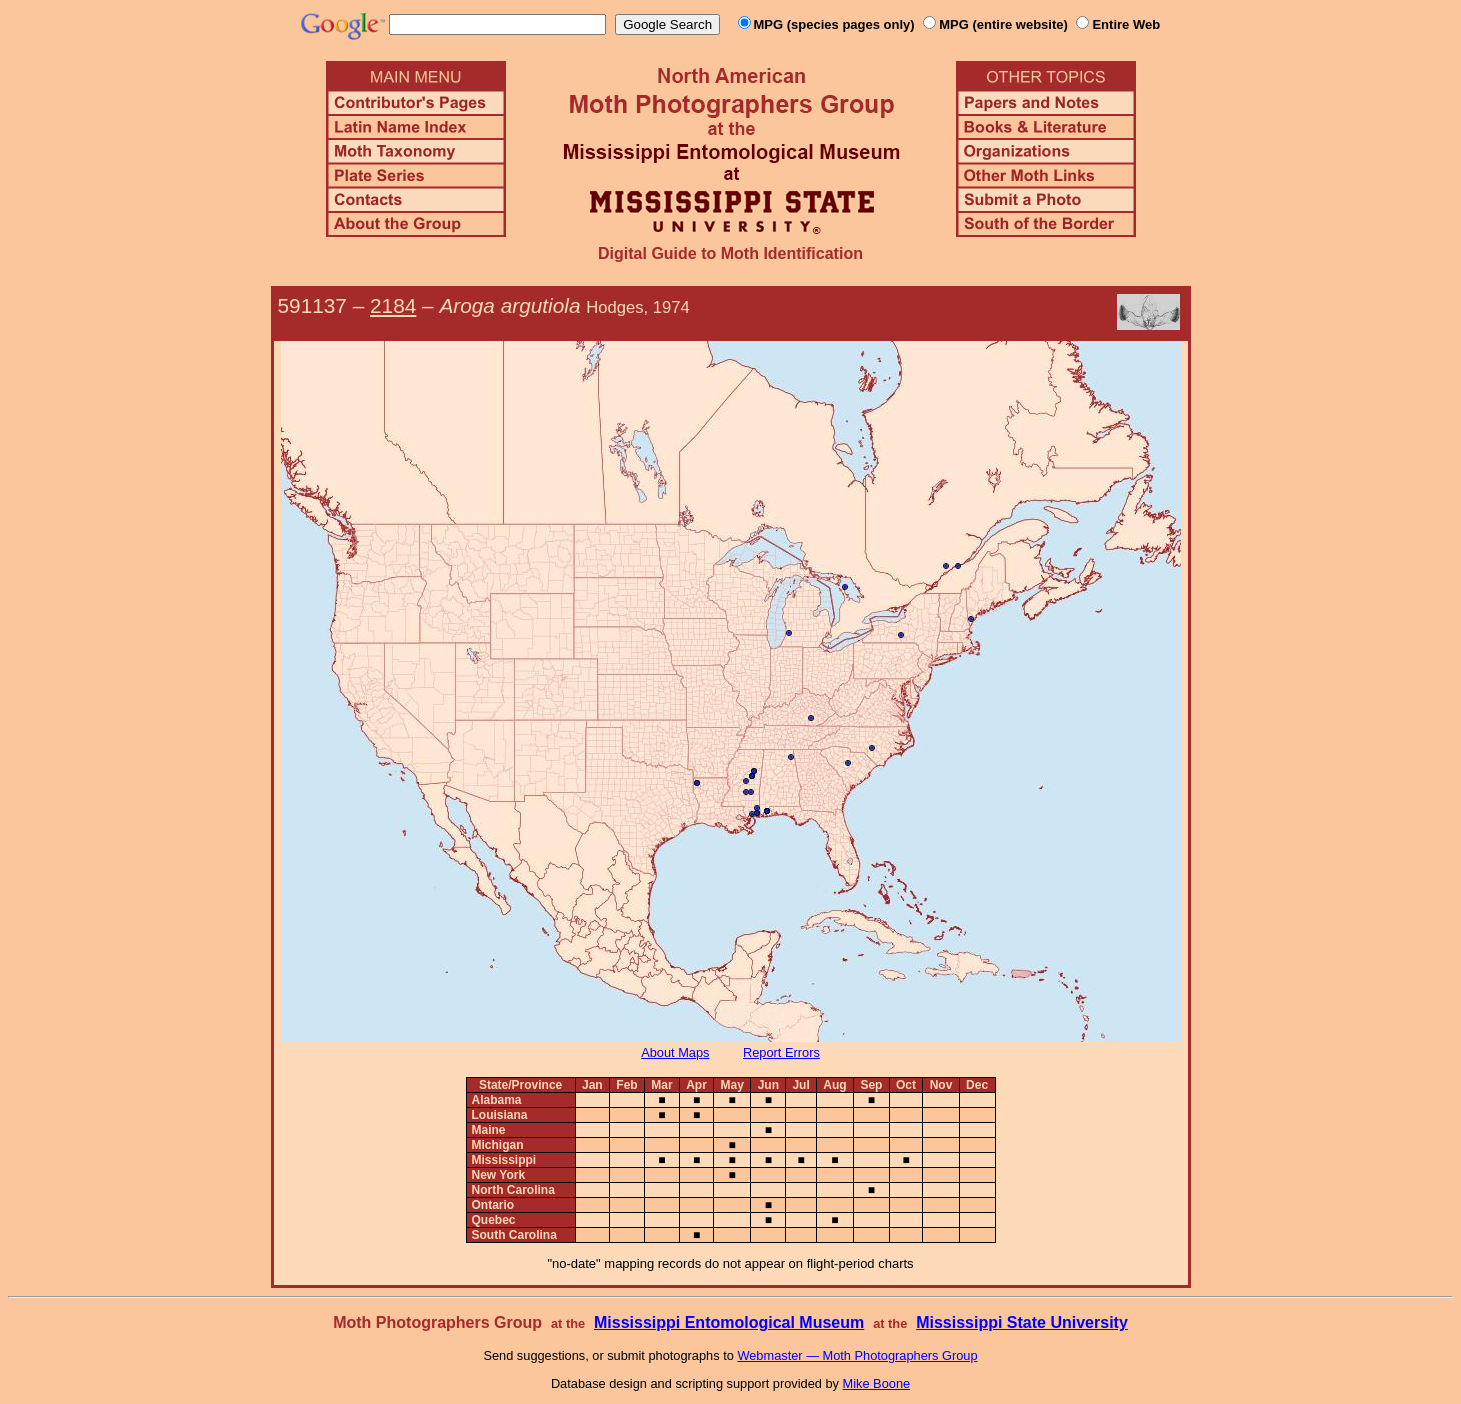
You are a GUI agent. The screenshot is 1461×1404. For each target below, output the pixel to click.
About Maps (675, 1052)
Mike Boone (877, 1383)
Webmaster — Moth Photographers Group (857, 1355)
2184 (393, 305)
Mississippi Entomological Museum (729, 1322)
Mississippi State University (1022, 1322)
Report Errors (781, 1052)
